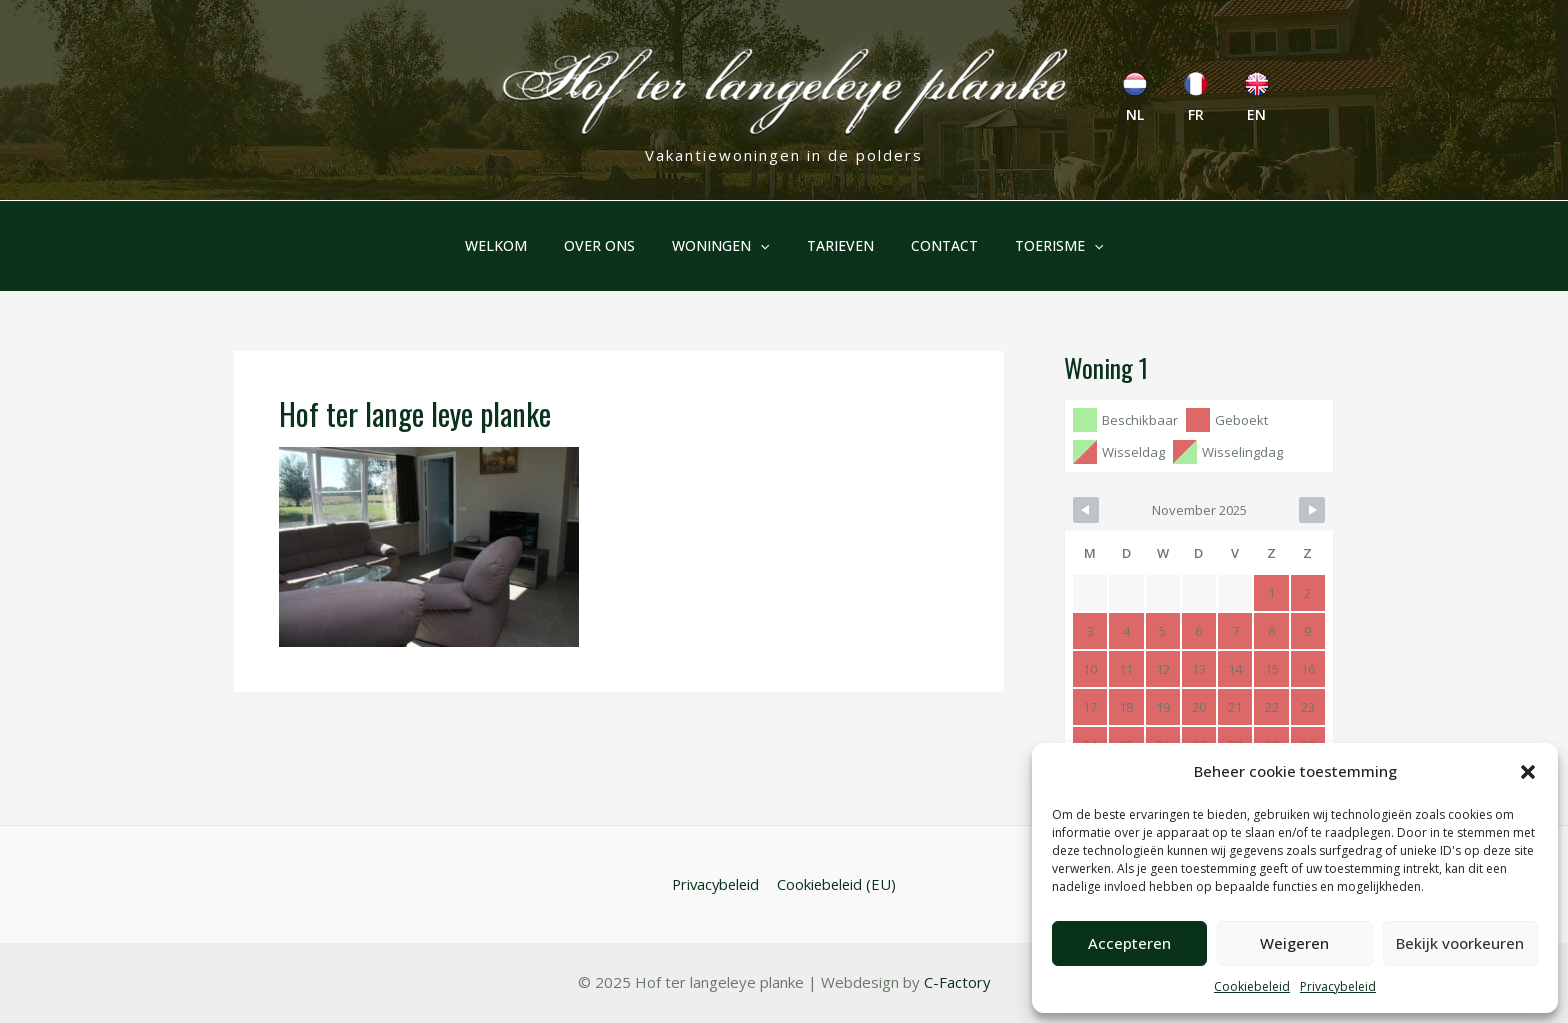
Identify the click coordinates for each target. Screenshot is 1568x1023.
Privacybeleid (1338, 986)
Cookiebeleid (1252, 986)
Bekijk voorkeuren (1460, 943)
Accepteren (1129, 943)
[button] (1528, 772)
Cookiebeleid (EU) (837, 884)
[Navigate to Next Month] (1312, 510)
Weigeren (1294, 943)
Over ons (613, 245)
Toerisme (1036, 246)
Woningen (725, 246)
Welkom (519, 245)
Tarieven (835, 245)
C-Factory (955, 983)
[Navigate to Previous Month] (1086, 510)
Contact (930, 245)
